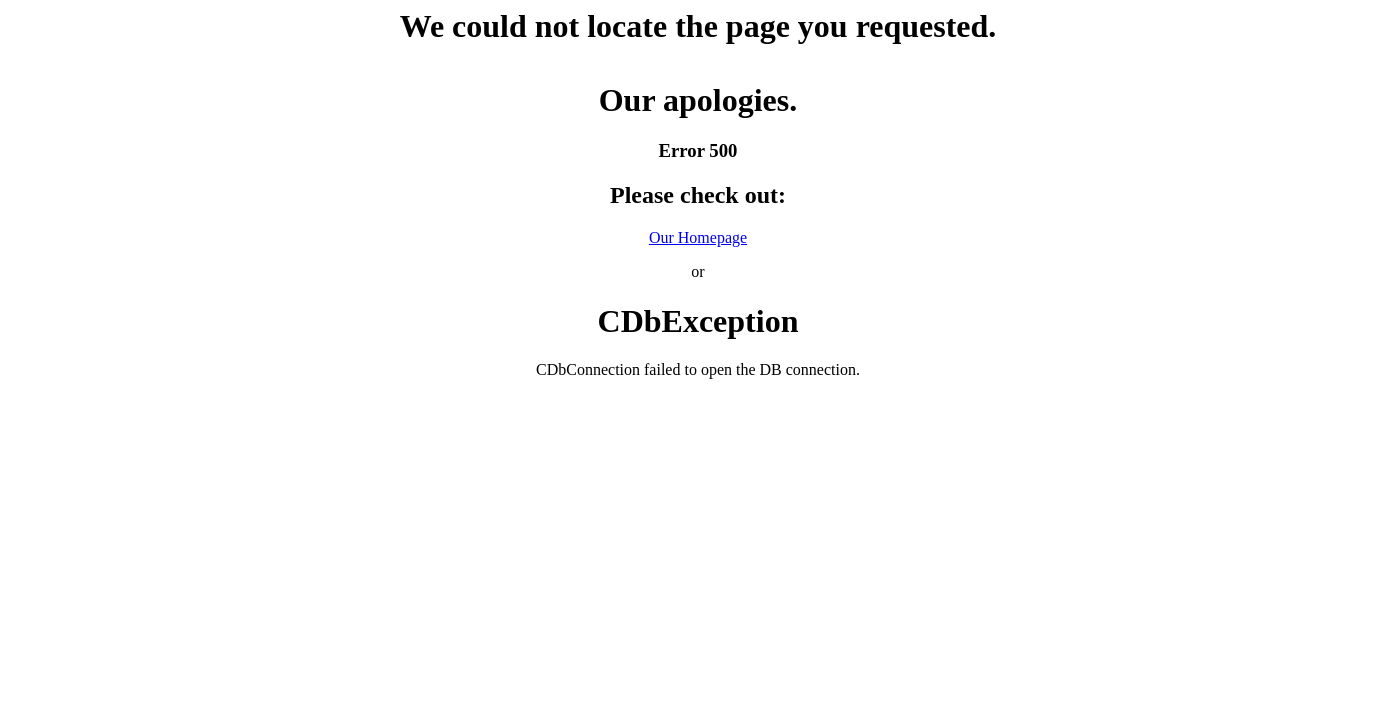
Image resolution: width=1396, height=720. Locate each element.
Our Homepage (698, 237)
